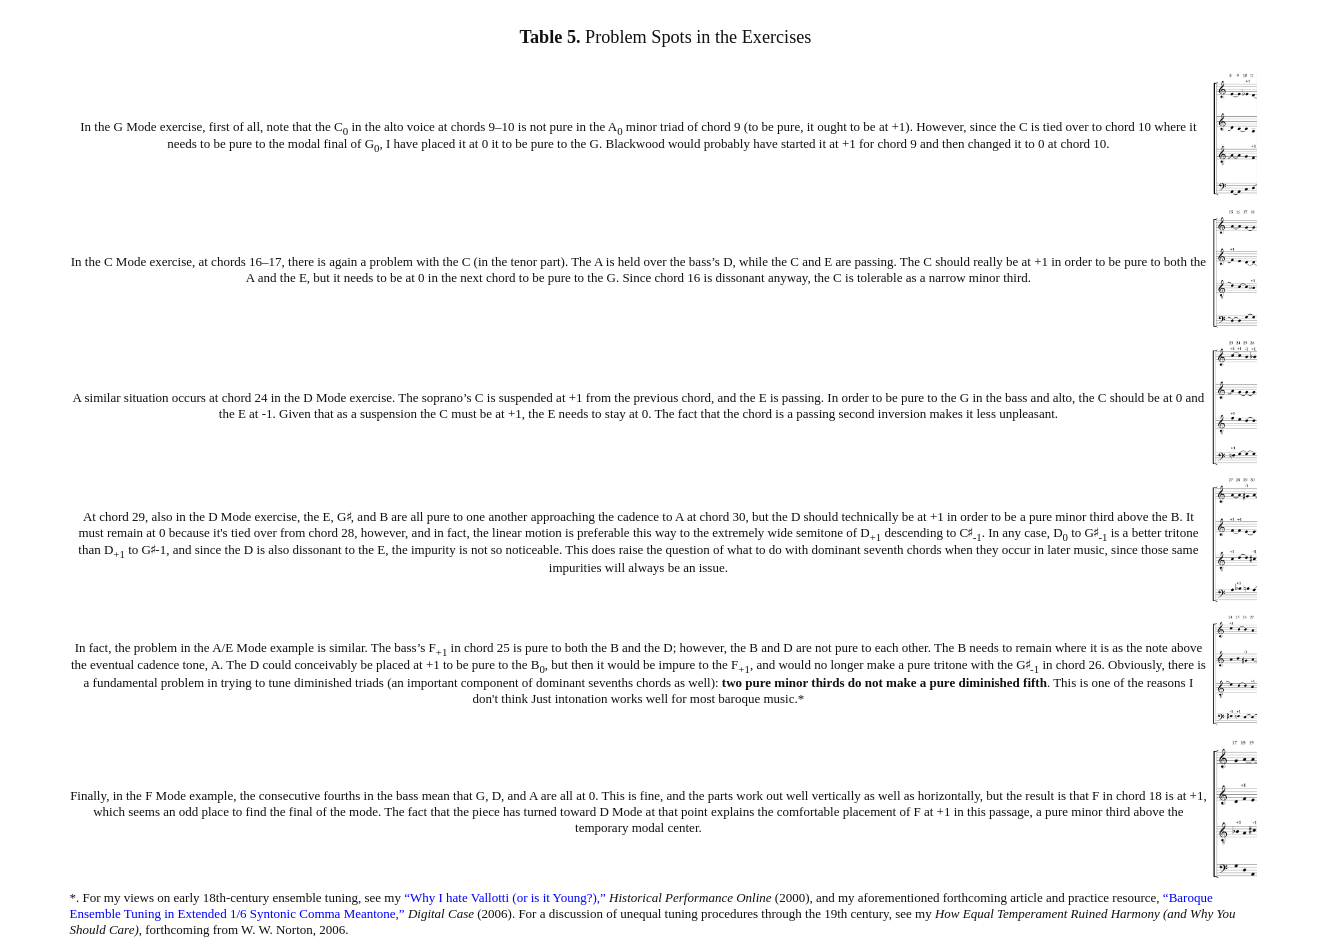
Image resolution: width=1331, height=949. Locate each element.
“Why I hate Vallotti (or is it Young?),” (505, 897)
